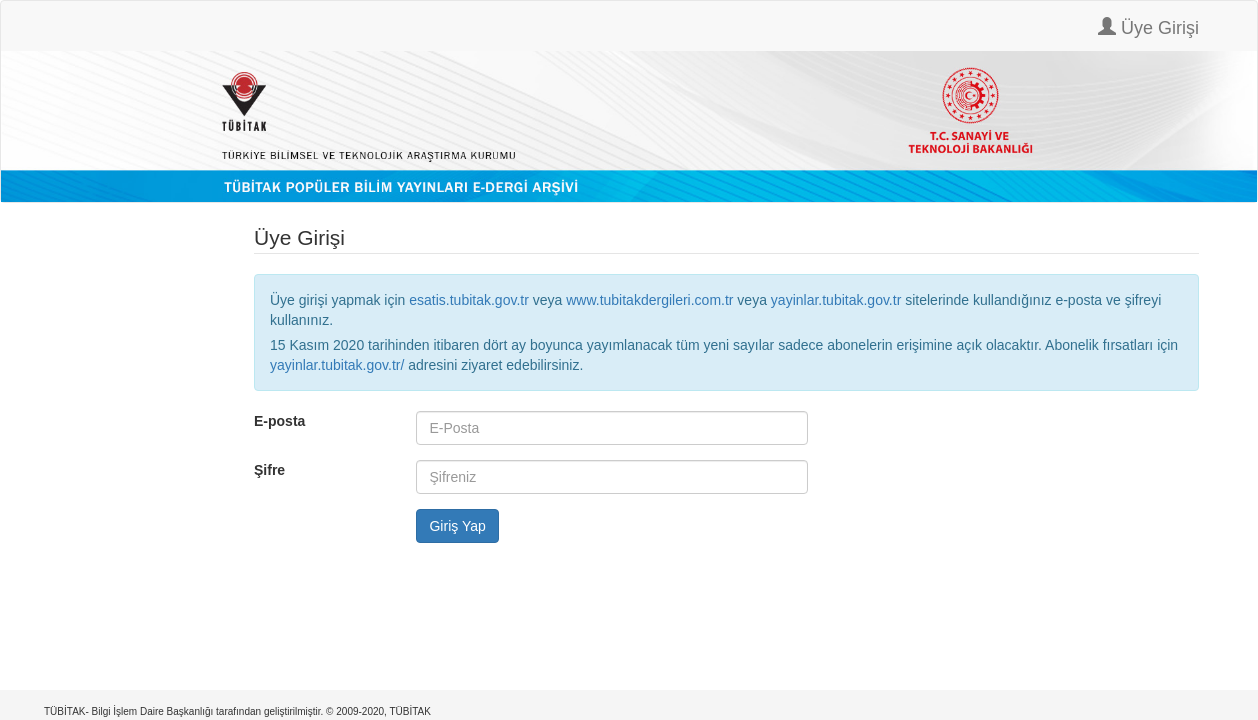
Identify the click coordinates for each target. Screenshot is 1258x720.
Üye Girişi (1148, 27)
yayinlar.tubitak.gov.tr (836, 300)
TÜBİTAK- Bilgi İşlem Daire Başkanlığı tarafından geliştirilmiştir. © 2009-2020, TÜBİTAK (237, 711)
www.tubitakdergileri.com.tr (649, 300)
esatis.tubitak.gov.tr (469, 300)
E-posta (279, 421)
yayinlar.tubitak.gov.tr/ (337, 365)
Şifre (269, 470)
